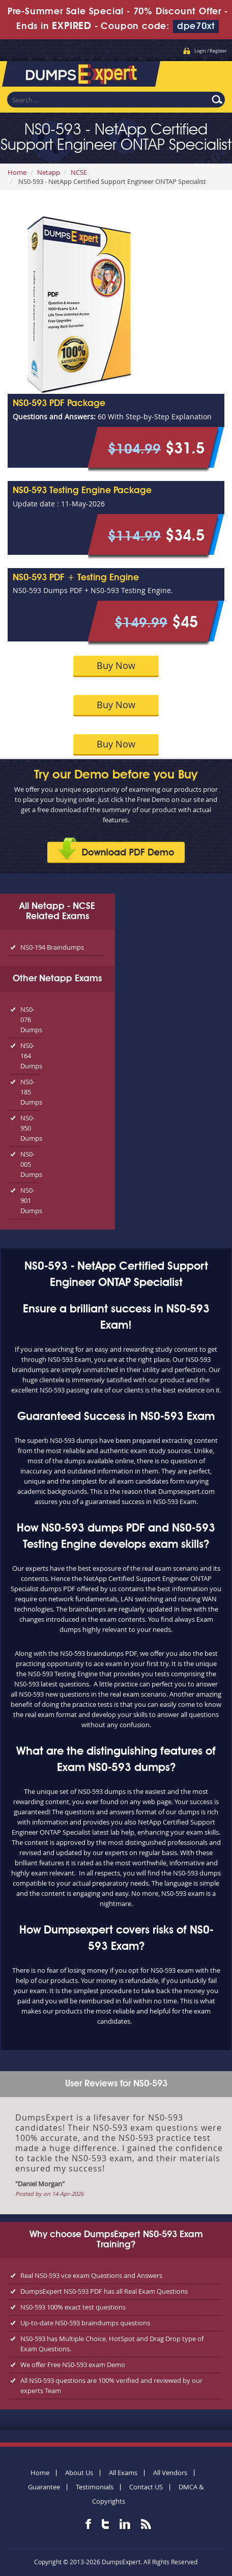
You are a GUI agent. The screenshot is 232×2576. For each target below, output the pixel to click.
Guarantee (44, 2486)
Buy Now (116, 665)
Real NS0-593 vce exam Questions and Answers (91, 2275)
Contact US (146, 2486)
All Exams (123, 2472)
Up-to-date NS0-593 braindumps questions (85, 2322)
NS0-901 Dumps (29, 1200)
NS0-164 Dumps (29, 1055)
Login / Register (210, 51)
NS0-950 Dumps (29, 1128)
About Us (79, 2472)
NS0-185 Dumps (29, 1092)
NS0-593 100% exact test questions (73, 2307)
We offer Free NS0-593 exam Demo (72, 2364)
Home (17, 172)
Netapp (48, 172)
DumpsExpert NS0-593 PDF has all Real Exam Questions (104, 2291)
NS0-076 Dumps (29, 1019)
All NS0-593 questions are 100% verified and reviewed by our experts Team (111, 2385)
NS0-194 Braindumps (52, 947)
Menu (214, 71)
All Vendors (170, 2472)
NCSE (79, 172)
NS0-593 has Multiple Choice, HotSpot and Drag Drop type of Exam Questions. (112, 2343)
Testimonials (94, 2486)
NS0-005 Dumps (29, 1164)
